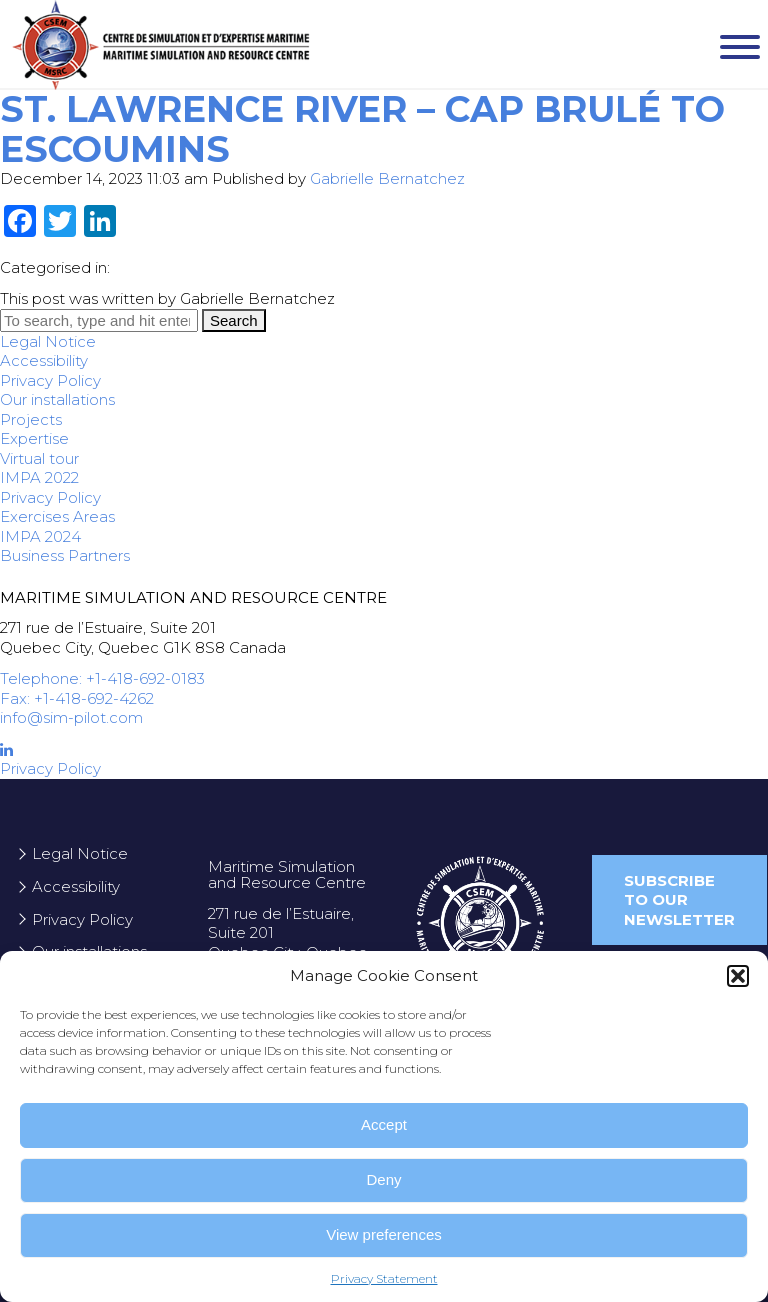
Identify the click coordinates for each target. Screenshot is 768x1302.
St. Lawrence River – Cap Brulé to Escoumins (362, 129)
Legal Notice (48, 341)
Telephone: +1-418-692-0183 (102, 678)
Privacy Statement (384, 1278)
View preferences (384, 1234)
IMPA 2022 (39, 477)
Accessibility (44, 360)
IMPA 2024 (40, 536)
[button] (738, 976)
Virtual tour (39, 458)
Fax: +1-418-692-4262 (77, 698)
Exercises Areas (57, 516)
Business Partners (65, 555)
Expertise (34, 438)
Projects (31, 419)
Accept (384, 1124)
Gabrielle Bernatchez (387, 178)
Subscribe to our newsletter (679, 900)
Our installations (57, 399)
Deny (383, 1179)
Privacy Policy (50, 380)
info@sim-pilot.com (71, 717)
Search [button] (234, 320)
